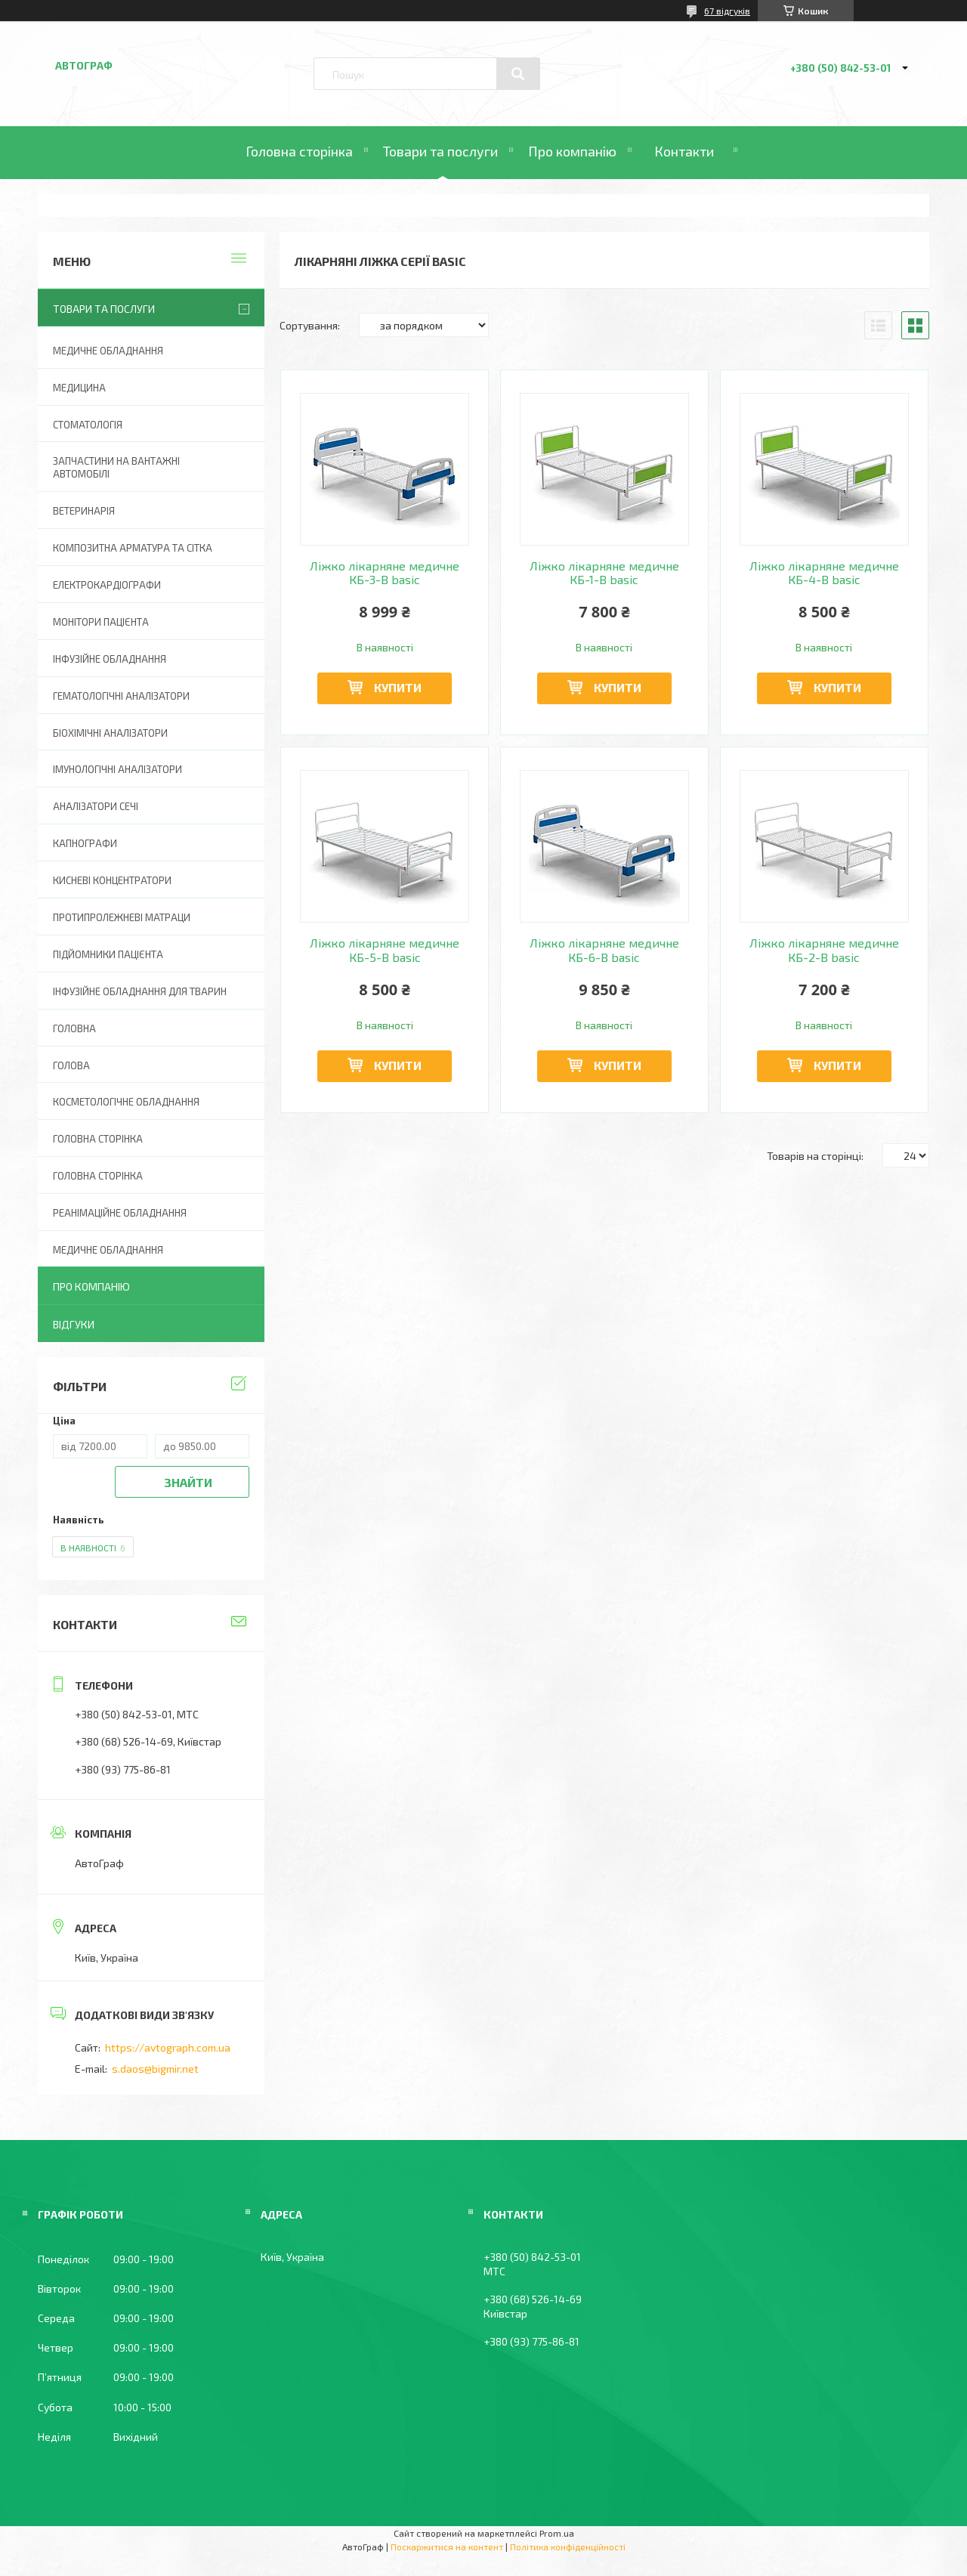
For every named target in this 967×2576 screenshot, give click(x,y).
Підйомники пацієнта (108, 954)
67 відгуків (727, 10)
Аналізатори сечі (95, 806)
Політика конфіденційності (568, 2546)
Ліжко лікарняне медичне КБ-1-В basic (604, 572)
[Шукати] (518, 74)
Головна (74, 1028)
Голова (71, 1065)
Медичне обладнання (108, 351)
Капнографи (85, 843)
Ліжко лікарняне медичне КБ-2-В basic (824, 949)
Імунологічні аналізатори (117, 769)
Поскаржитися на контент (447, 2546)
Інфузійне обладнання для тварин (140, 991)
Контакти (684, 151)
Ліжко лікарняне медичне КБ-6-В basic (604, 949)
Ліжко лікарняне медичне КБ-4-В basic (824, 572)
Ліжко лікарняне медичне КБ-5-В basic (384, 949)
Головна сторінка (299, 151)
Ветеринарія (84, 511)
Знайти (188, 1482)
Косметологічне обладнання (126, 1102)
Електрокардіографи (107, 585)
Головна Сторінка (98, 1176)
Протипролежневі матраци (121, 917)
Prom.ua (556, 2533)
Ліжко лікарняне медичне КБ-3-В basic (384, 572)
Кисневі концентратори (112, 880)
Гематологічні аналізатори (121, 696)
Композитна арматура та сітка (132, 548)
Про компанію (572, 151)
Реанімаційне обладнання (120, 1213)
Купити (398, 687)
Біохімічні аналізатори (110, 733)
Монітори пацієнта (101, 622)
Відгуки (73, 1324)
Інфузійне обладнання (109, 659)
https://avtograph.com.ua (167, 2047)
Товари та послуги (440, 151)
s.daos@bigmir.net (155, 2068)
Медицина (79, 388)
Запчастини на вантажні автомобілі (116, 467)
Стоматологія (87, 425)
